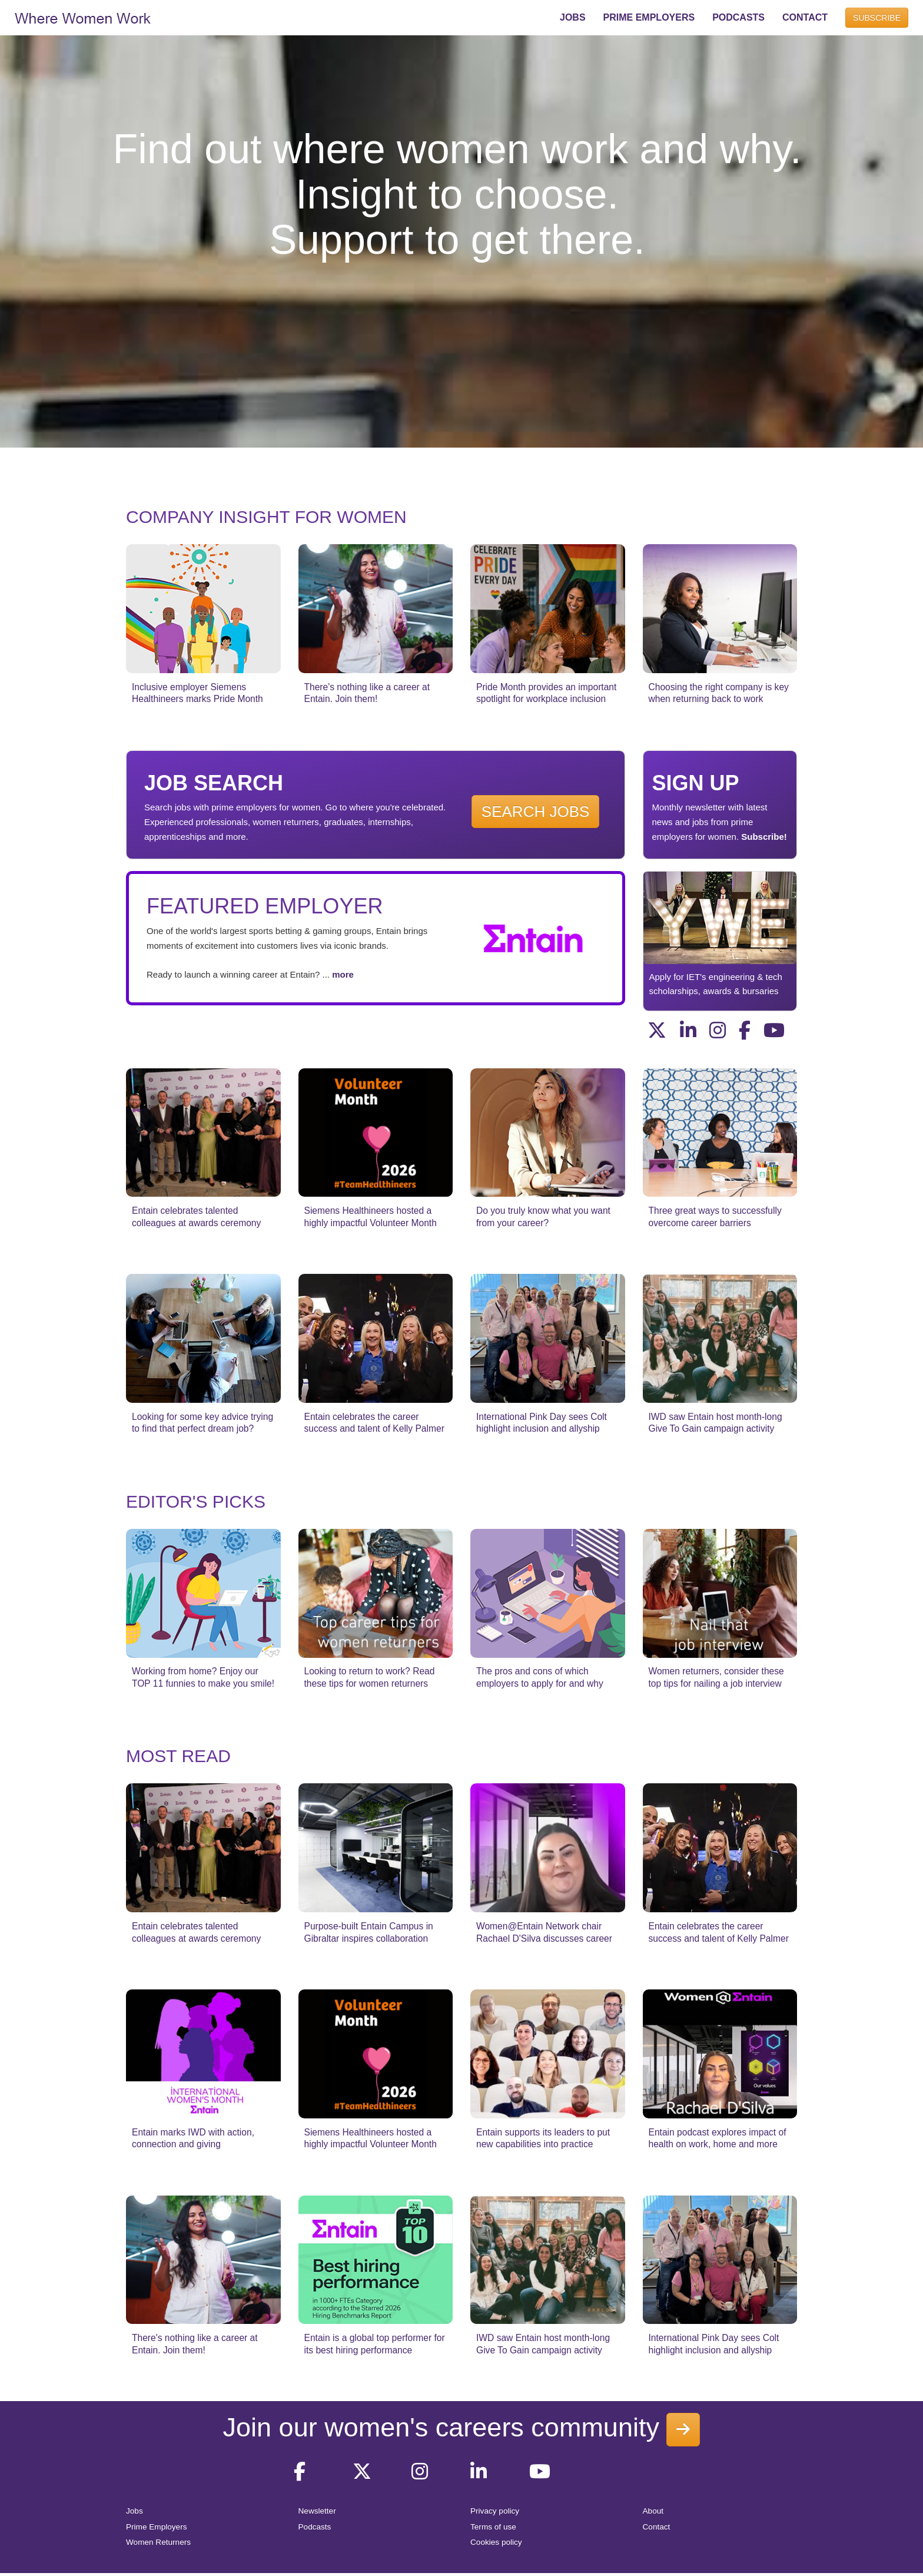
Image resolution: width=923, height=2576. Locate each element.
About (653, 2511)
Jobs (134, 2511)
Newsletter (317, 2511)
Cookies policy (496, 2542)
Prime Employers (156, 2526)
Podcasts (314, 2526)
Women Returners (158, 2542)
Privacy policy (494, 2511)
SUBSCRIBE (877, 17)
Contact (656, 2526)
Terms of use (493, 2526)
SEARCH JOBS (536, 811)
